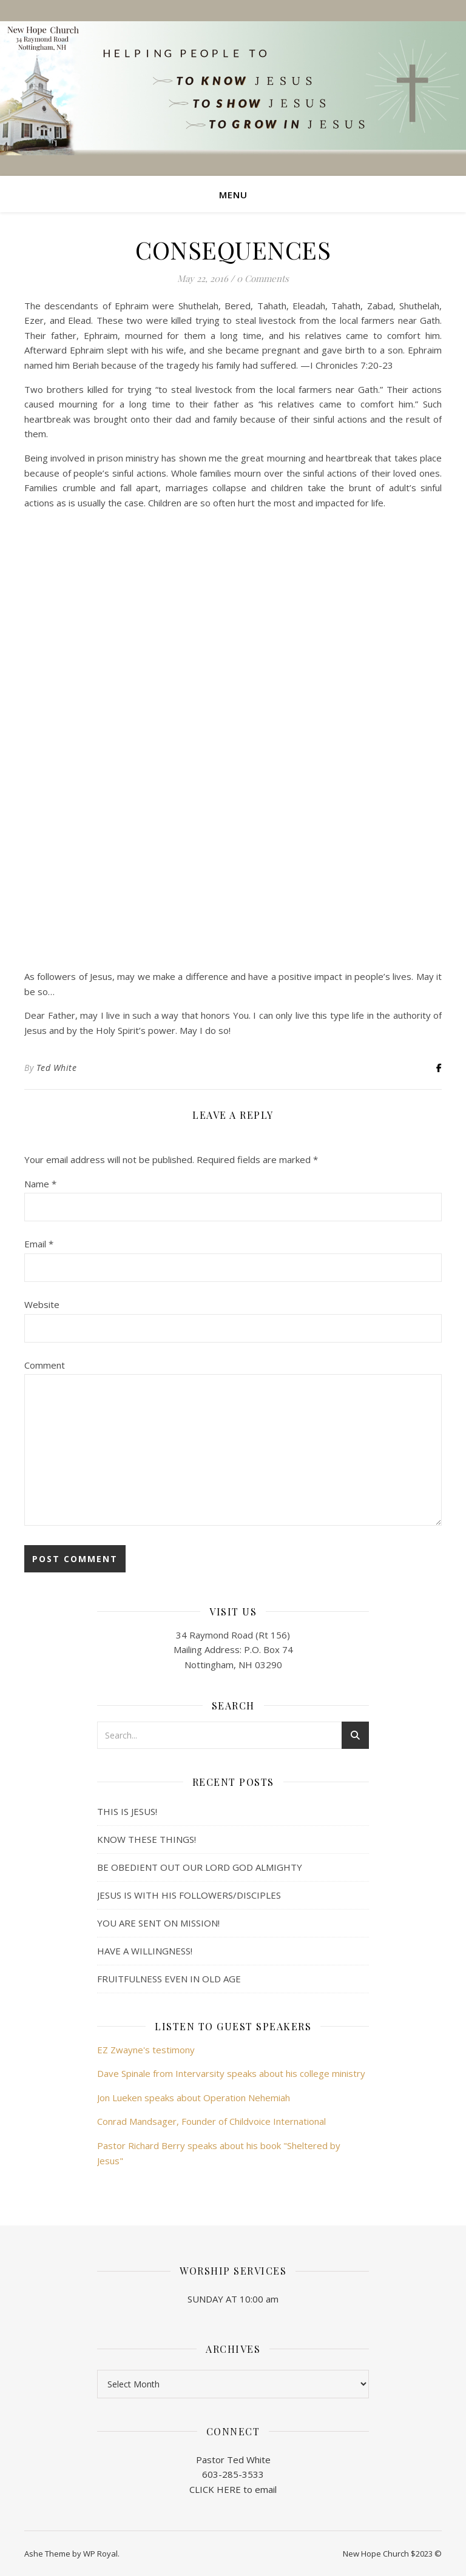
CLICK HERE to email (233, 2489)
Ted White (56, 1067)
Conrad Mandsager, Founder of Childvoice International (211, 2121)
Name (40, 1184)
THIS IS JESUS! (127, 1811)
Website (41, 1304)
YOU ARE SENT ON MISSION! (158, 1923)
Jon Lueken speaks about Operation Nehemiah (193, 2097)
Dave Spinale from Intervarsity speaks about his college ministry (231, 2073)
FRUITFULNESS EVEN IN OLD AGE (169, 1979)
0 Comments (263, 278)
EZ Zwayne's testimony (146, 2050)
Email (38, 1244)
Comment (44, 1365)
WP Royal (100, 2553)
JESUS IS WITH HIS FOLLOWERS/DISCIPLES (189, 1895)
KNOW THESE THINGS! (146, 1839)
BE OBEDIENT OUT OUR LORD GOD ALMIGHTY (199, 1867)
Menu (233, 195)
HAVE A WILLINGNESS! (144, 1951)
